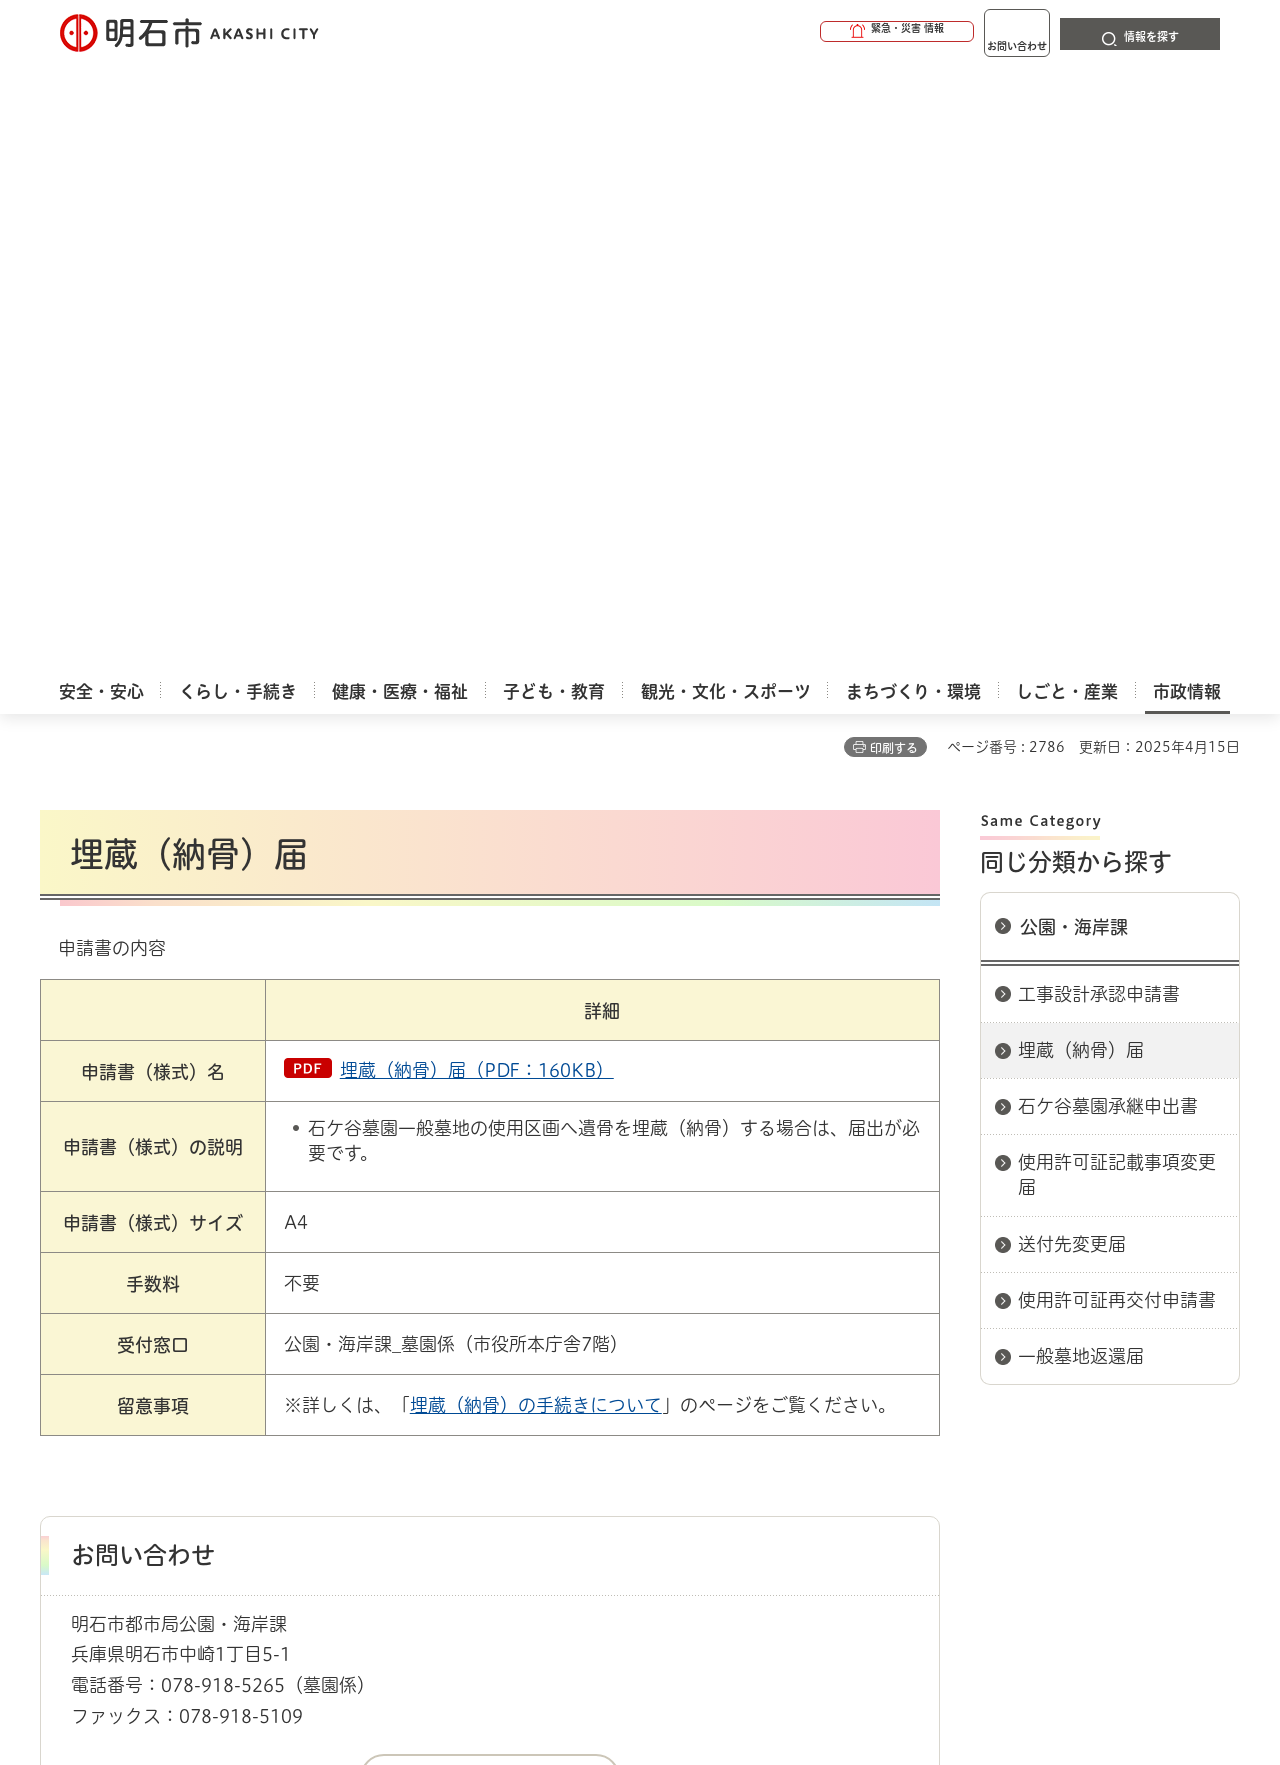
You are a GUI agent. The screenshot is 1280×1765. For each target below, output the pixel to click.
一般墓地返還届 (1081, 749)
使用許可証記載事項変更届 (1117, 567)
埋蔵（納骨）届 (1081, 443)
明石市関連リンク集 (234, 1292)
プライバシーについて (765, 1363)
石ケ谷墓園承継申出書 (1108, 499)
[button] (820, 32)
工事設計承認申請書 (1099, 387)
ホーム (60, 1292)
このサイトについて (205, 1363)
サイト (1105, 1363)
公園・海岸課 (1074, 320)
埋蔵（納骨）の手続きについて (536, 798)
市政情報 (126, 1292)
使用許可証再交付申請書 (1117, 693)
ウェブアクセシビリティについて (481, 1363)
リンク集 (962, 1363)
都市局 (478, 1292)
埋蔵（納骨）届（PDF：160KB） (477, 463)
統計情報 (700, 1665)
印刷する (894, 141)
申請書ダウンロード (377, 1292)
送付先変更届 (1072, 637)
